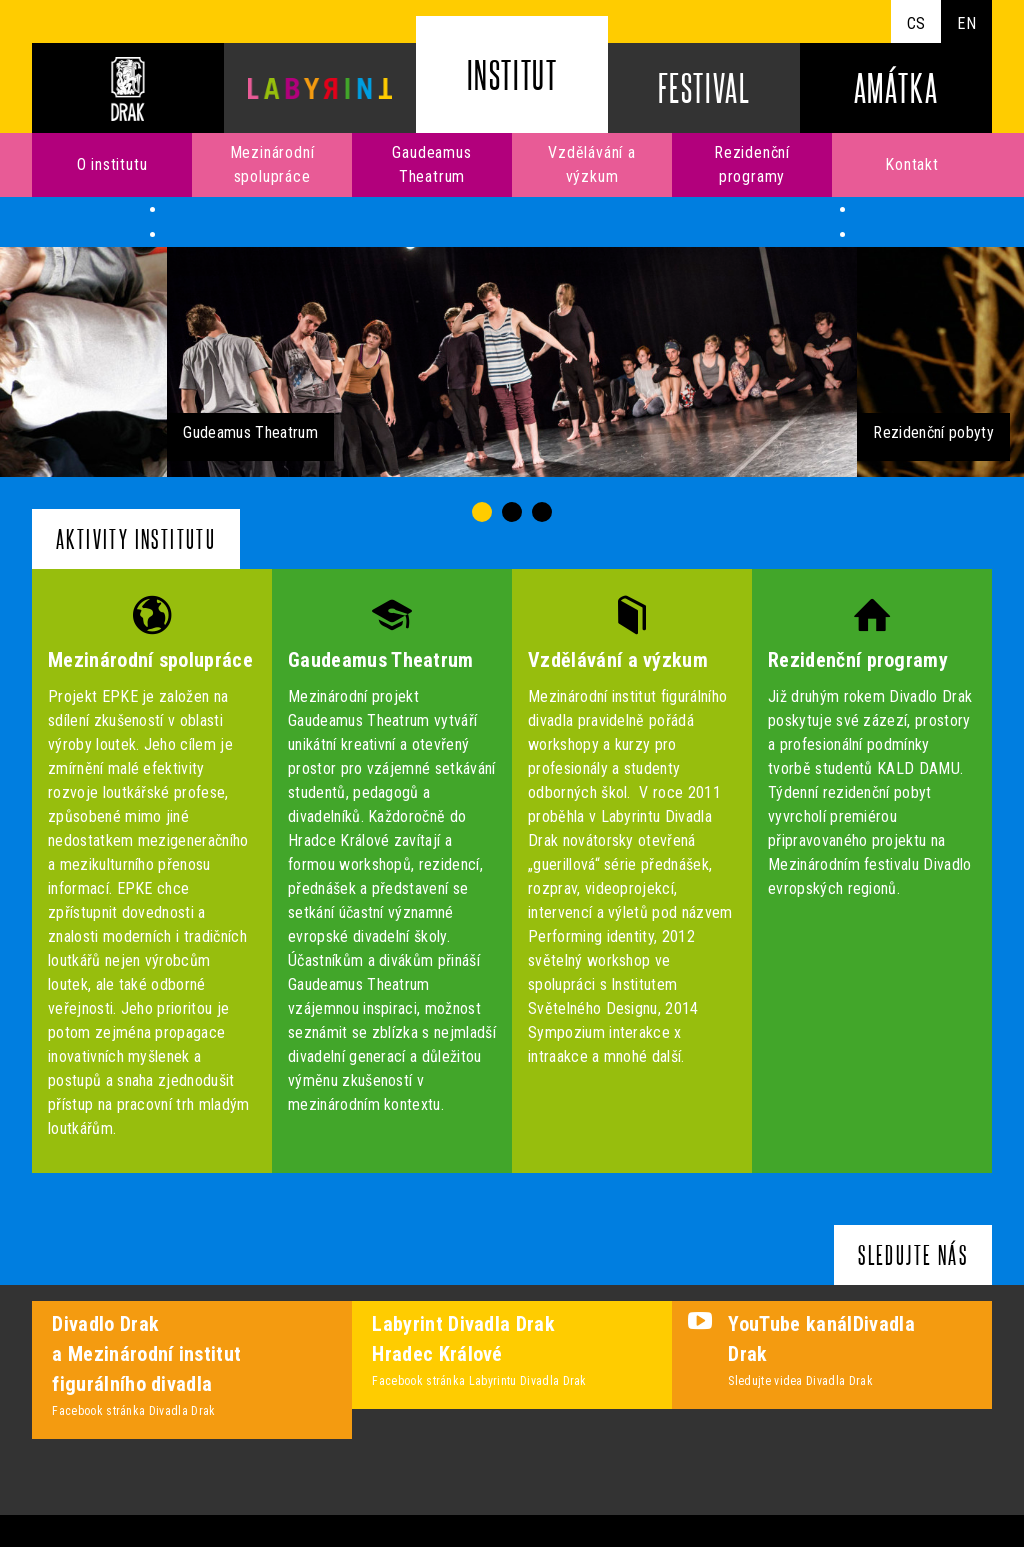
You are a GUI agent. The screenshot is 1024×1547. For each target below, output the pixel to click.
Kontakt (912, 164)
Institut (512, 74)
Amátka (896, 87)
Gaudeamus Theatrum (431, 164)
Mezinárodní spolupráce (272, 164)
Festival (704, 87)
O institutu (112, 164)
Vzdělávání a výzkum (592, 164)
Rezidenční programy (752, 164)
